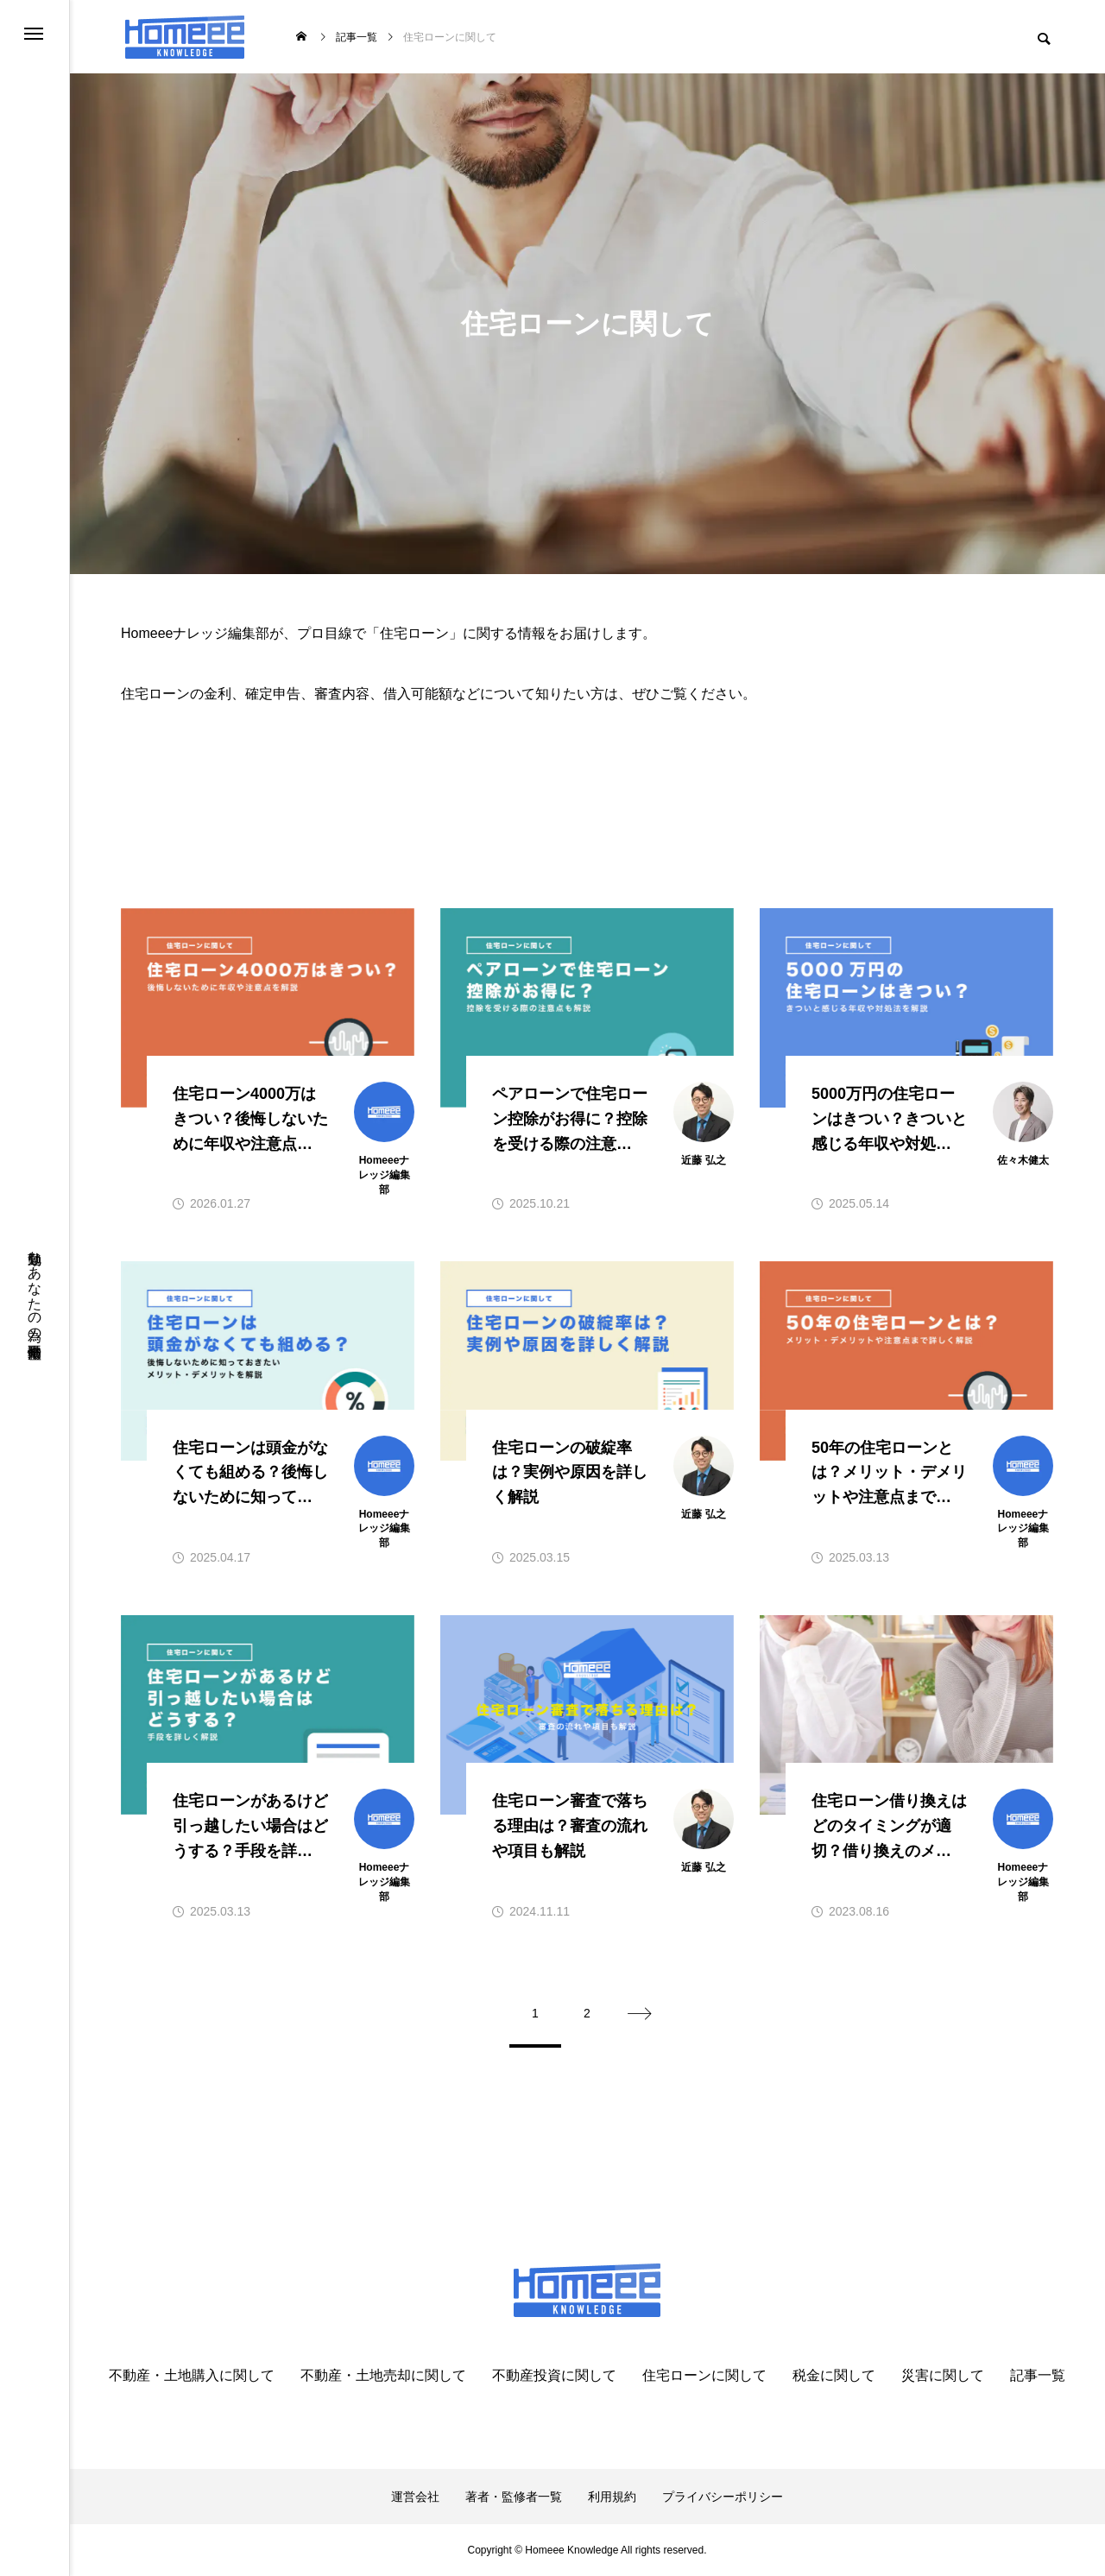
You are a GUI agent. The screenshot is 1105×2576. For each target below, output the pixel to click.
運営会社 (415, 2497)
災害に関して (942, 2376)
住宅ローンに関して (704, 2376)
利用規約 (612, 2497)
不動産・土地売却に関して (383, 2376)
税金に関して (833, 2376)
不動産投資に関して (554, 2376)
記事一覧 (1037, 2376)
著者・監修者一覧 (513, 2497)
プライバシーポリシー (722, 2497)
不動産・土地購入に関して (192, 2376)
